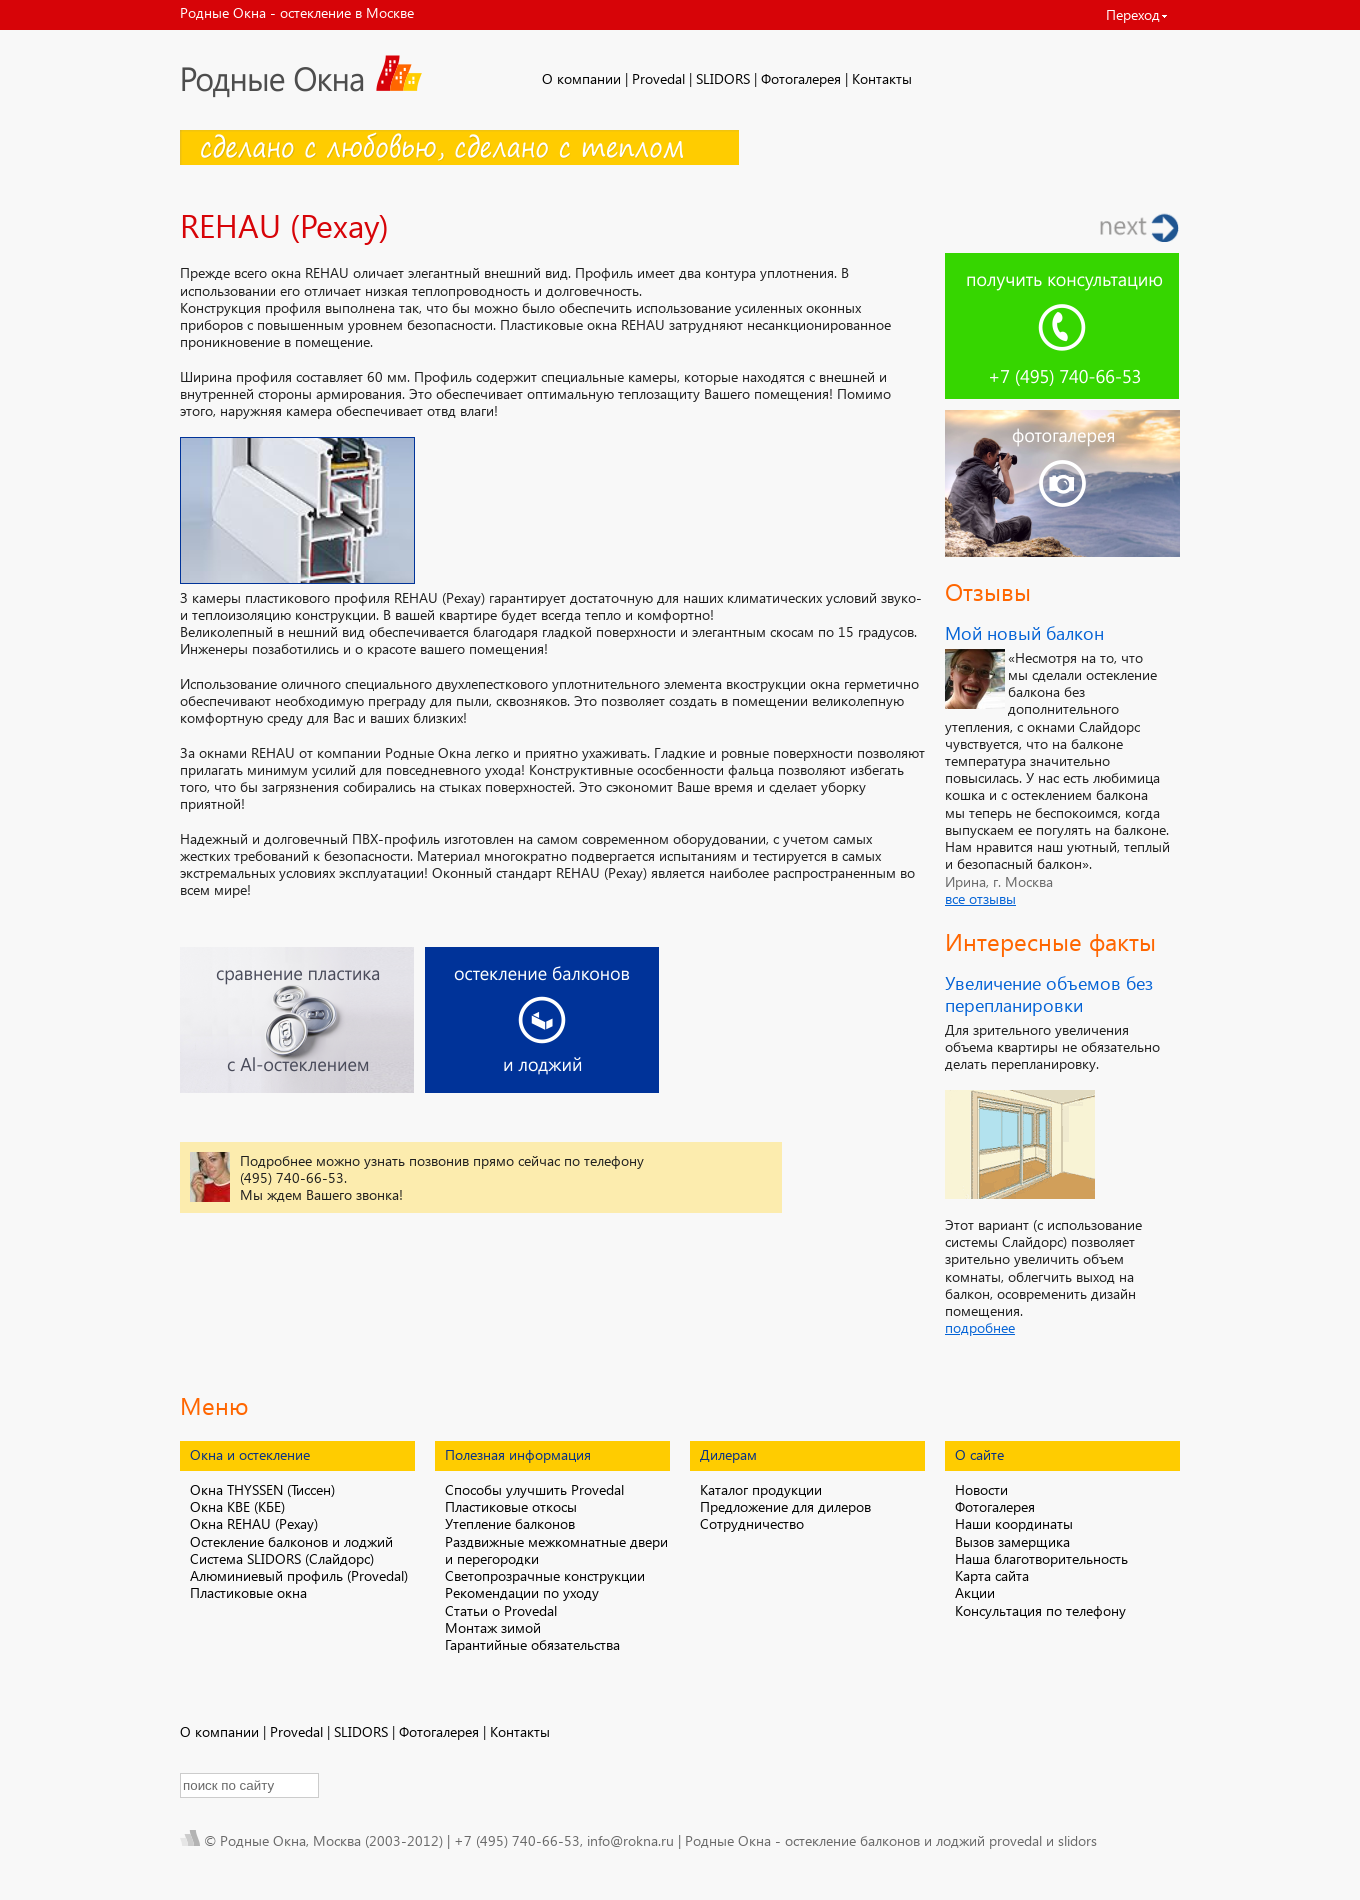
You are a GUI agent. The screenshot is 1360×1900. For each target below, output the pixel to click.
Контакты (882, 78)
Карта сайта (992, 1575)
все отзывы (980, 898)
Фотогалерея (801, 78)
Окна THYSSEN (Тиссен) (262, 1489)
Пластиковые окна (248, 1592)
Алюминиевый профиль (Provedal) (299, 1575)
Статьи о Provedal (501, 1610)
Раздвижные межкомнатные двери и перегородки (556, 1550)
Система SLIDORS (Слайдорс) (282, 1558)
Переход (1133, 14)
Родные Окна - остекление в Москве (297, 12)
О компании (581, 78)
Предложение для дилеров (785, 1506)
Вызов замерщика (1012, 1541)
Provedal (658, 78)
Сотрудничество (752, 1523)
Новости (981, 1489)
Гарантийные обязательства (532, 1644)
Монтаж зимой (493, 1627)
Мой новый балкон (1024, 632)
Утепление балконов (510, 1523)
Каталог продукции (761, 1489)
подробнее (980, 1327)
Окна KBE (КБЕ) (237, 1506)
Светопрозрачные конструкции (545, 1575)
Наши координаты (1014, 1523)
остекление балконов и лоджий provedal (913, 1840)
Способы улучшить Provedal (534, 1489)
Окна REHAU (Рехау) (254, 1523)
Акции (975, 1592)
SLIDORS (723, 78)
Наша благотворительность (1041, 1558)
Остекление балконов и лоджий (291, 1541)
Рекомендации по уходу (522, 1592)
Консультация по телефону (1040, 1610)
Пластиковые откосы (511, 1506)
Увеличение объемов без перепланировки (1049, 993)
